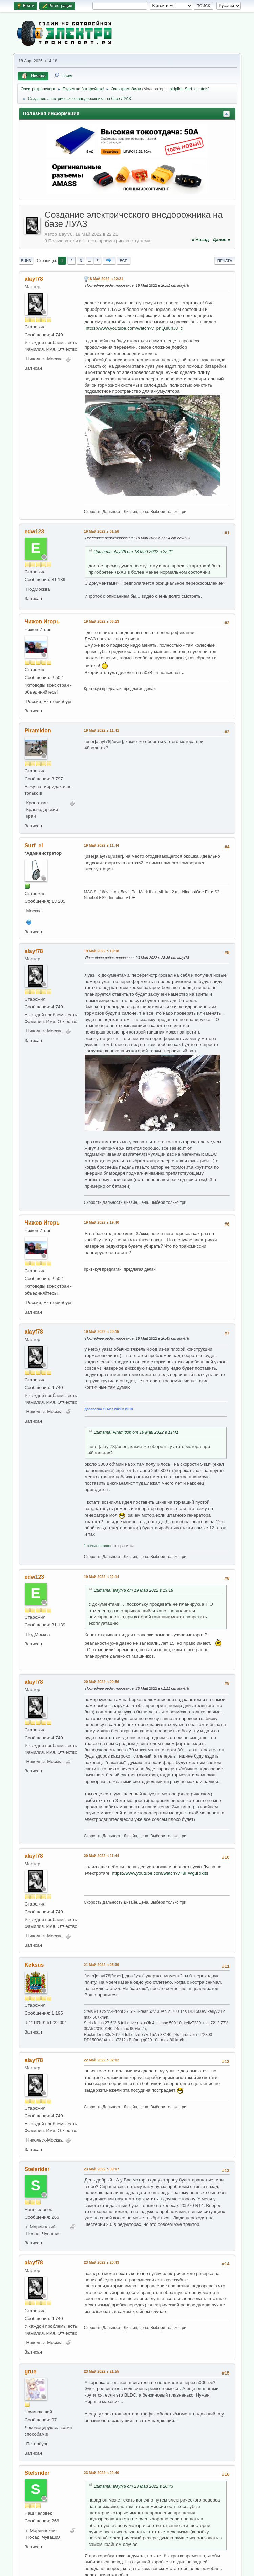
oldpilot (176, 89)
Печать (224, 261)
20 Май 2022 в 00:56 (101, 1682)
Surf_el (191, 89)
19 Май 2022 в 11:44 (101, 845)
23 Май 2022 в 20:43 (101, 2262)
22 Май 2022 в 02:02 (101, 2060)
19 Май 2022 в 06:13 (101, 621)
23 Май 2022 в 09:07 (101, 2169)
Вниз (26, 261)
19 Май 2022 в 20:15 (101, 1331)
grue (31, 2372)
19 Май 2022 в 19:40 (101, 1222)
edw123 (34, 531)
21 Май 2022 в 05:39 (101, 1965)
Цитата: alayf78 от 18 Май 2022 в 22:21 (133, 551)
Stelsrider (37, 2169)
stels (204, 89)
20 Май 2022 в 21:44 (101, 1856)
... (89, 261)
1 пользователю (97, 1546)
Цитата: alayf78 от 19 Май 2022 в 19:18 (133, 1590)
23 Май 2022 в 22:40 (101, 2473)
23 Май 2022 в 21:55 (101, 2371)
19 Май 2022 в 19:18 (101, 951)
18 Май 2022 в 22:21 (105, 279)
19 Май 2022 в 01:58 (101, 531)
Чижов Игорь (42, 621)
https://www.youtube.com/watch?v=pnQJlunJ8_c (134, 328)
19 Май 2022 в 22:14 (101, 1577)
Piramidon (38, 730)
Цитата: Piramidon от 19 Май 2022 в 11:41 (136, 1432)
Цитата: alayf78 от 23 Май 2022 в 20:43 (133, 2486)
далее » (221, 239)
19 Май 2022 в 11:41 (101, 730)
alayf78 (34, 279)
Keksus (34, 1965)
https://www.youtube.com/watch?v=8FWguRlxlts (160, 1873)
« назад (200, 239)
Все (123, 261)
